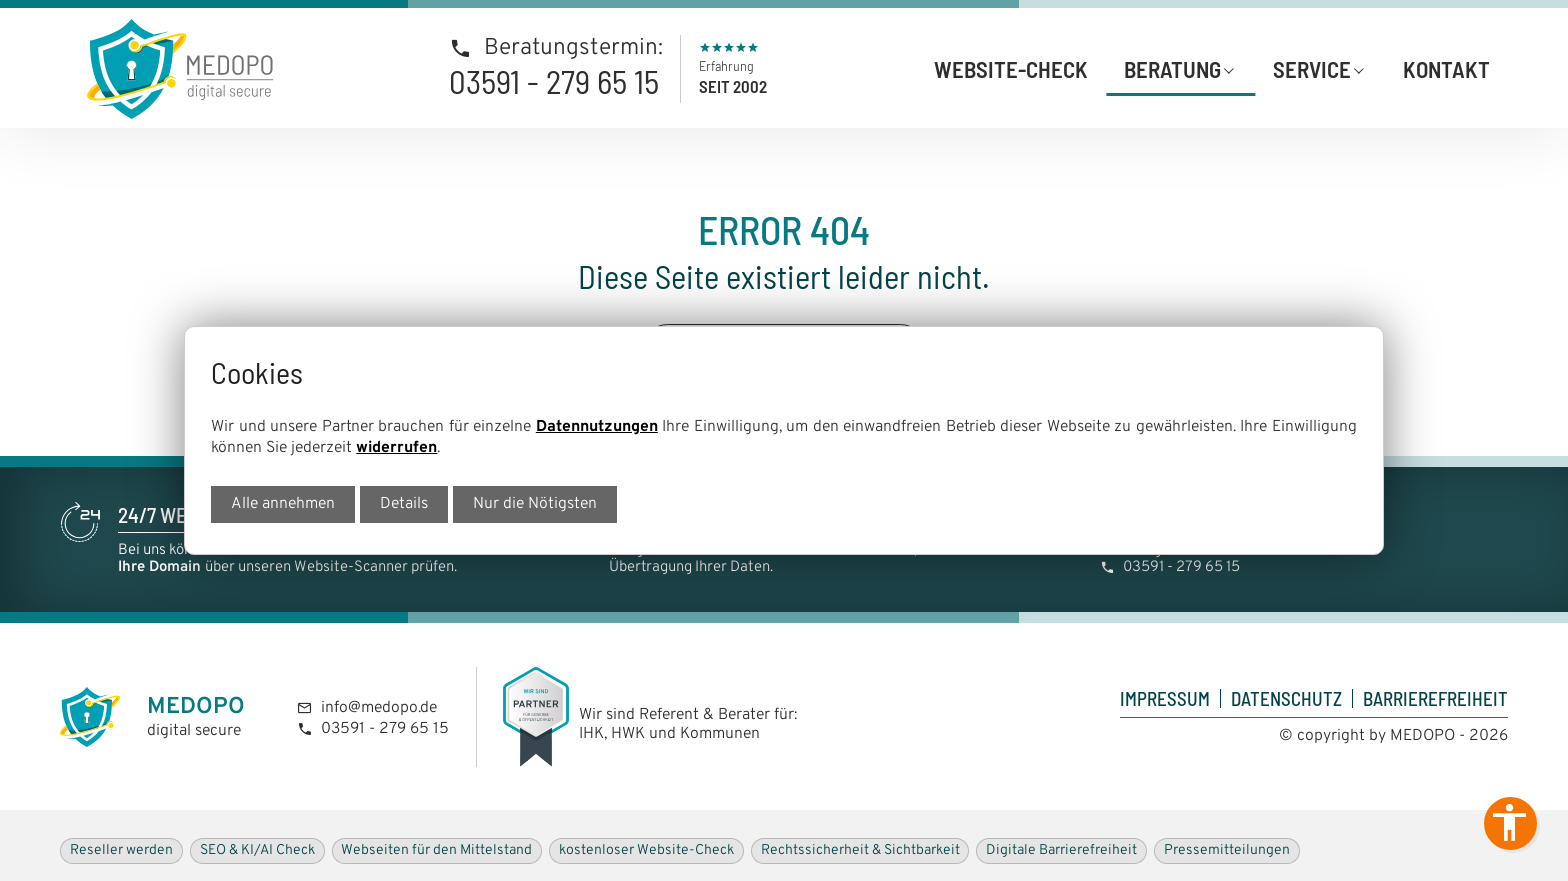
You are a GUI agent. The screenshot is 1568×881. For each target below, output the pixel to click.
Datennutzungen (597, 427)
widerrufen (396, 448)
